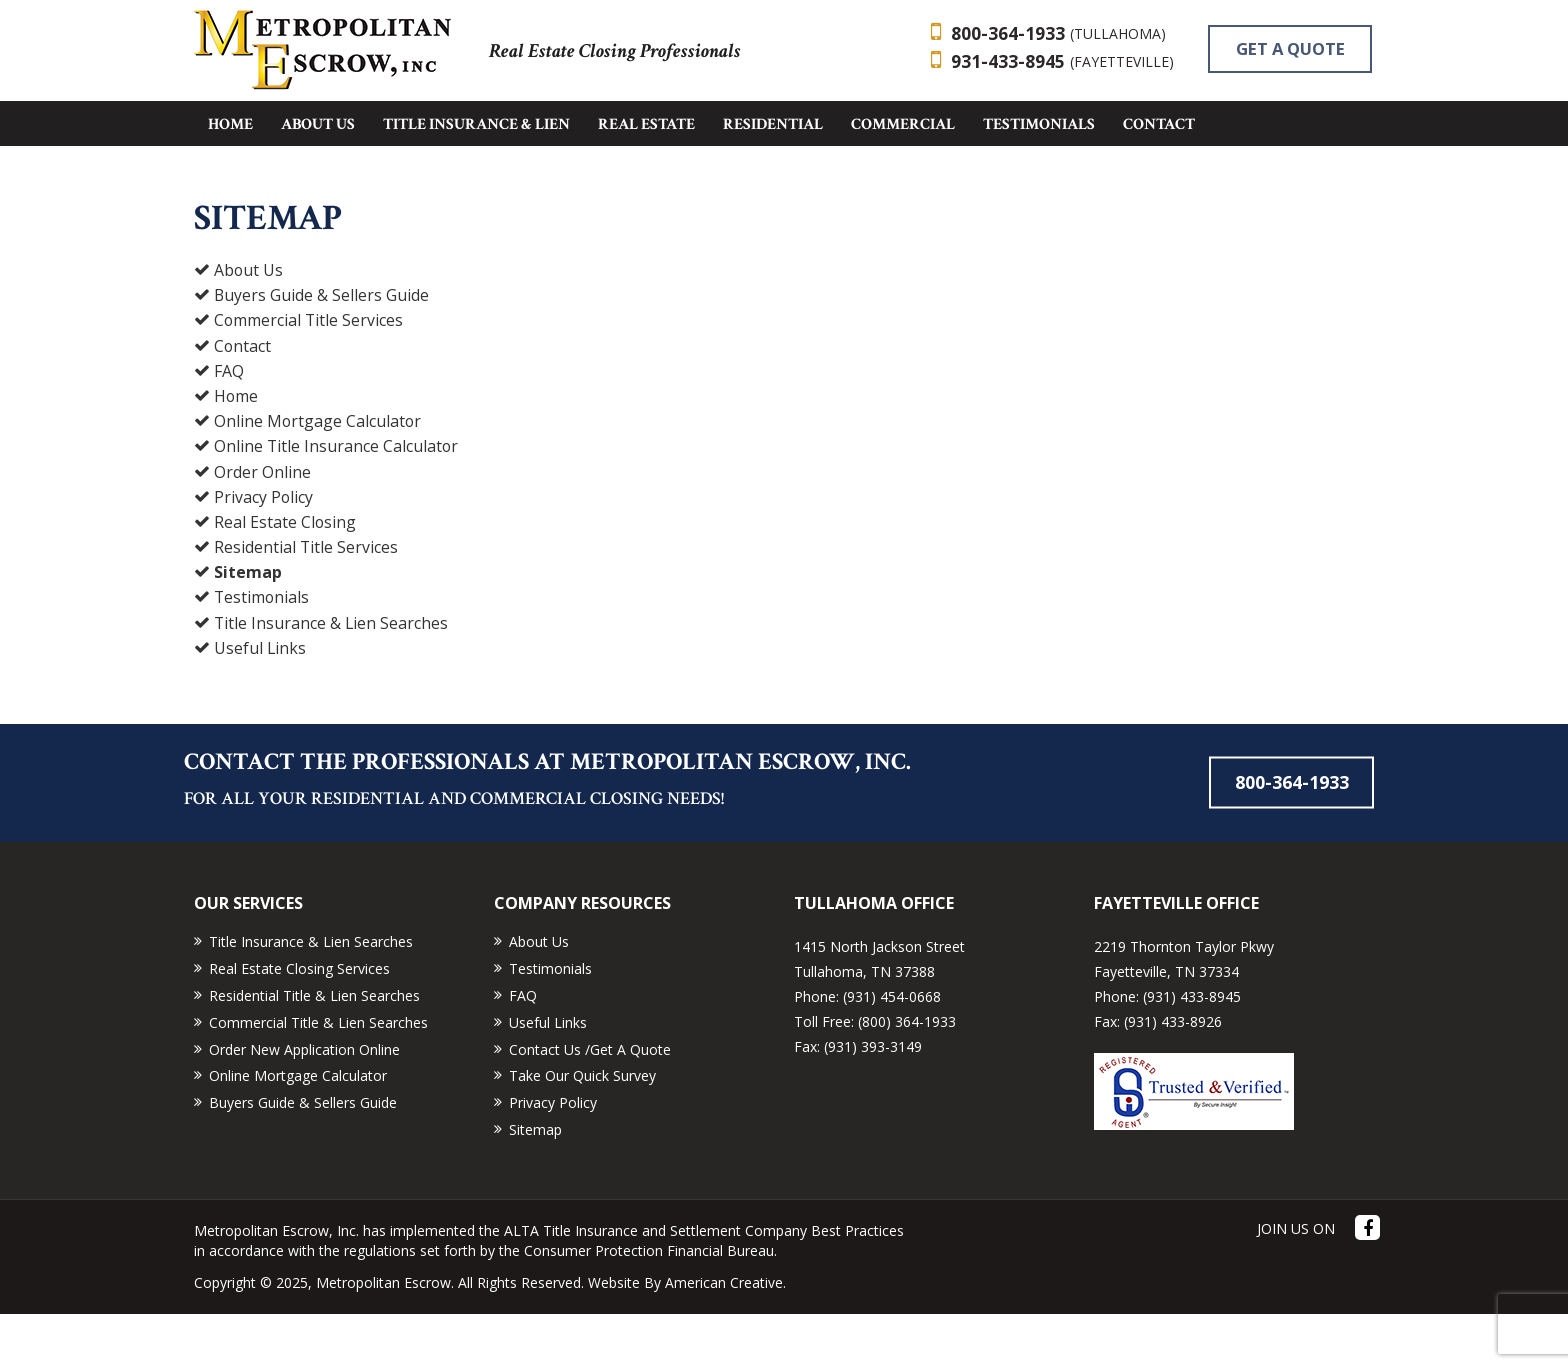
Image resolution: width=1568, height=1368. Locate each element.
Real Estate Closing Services (299, 1023)
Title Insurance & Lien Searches (332, 677)
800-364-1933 (1058, 34)
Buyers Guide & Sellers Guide (322, 350)
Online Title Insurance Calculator (337, 501)
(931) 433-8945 (1192, 1051)
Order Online (262, 526)
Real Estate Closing (285, 576)
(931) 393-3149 (873, 1101)
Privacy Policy (264, 551)
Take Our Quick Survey (582, 1130)
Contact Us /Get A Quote (590, 1103)
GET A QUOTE (834, 119)
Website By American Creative (685, 1336)
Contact (243, 400)
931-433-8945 (1062, 63)
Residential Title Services (306, 602)
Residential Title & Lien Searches (314, 1050)
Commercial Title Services (309, 375)
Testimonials (262, 652)
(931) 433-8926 (1173, 1076)
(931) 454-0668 (892, 1051)
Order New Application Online (304, 1103)
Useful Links (260, 702)
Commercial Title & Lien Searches (318, 1076)
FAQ (229, 425)
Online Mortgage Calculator (318, 476)
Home (236, 451)
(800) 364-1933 (907, 1076)
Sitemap (248, 627)
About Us (249, 325)
